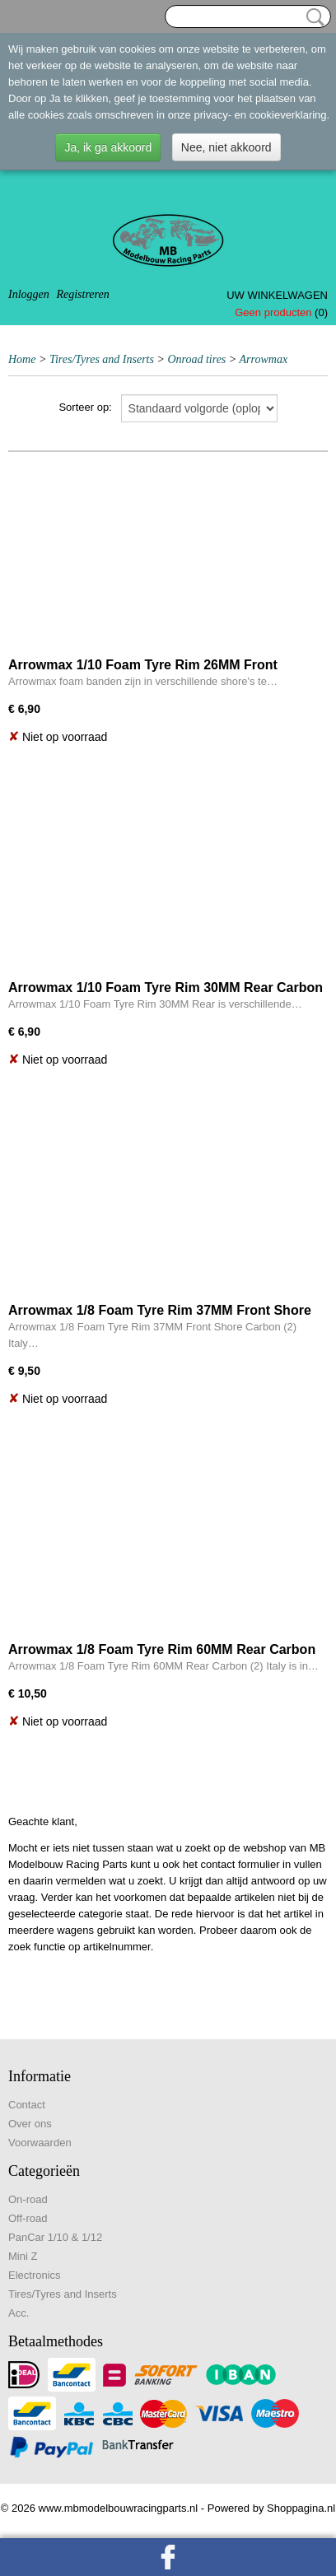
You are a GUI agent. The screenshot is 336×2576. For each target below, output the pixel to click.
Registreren (82, 294)
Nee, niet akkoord (226, 147)
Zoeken (312, 17)
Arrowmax (264, 359)
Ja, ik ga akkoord (108, 147)
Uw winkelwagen (277, 295)
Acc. (18, 2313)
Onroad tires (196, 359)
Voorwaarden (40, 2142)
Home (21, 359)
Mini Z (22, 2256)
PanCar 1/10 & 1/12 (55, 2237)
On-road (28, 2199)
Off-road (27, 2218)
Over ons (30, 2123)
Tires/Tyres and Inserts (101, 359)
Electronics (34, 2275)
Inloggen (28, 294)
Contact (26, 2105)
